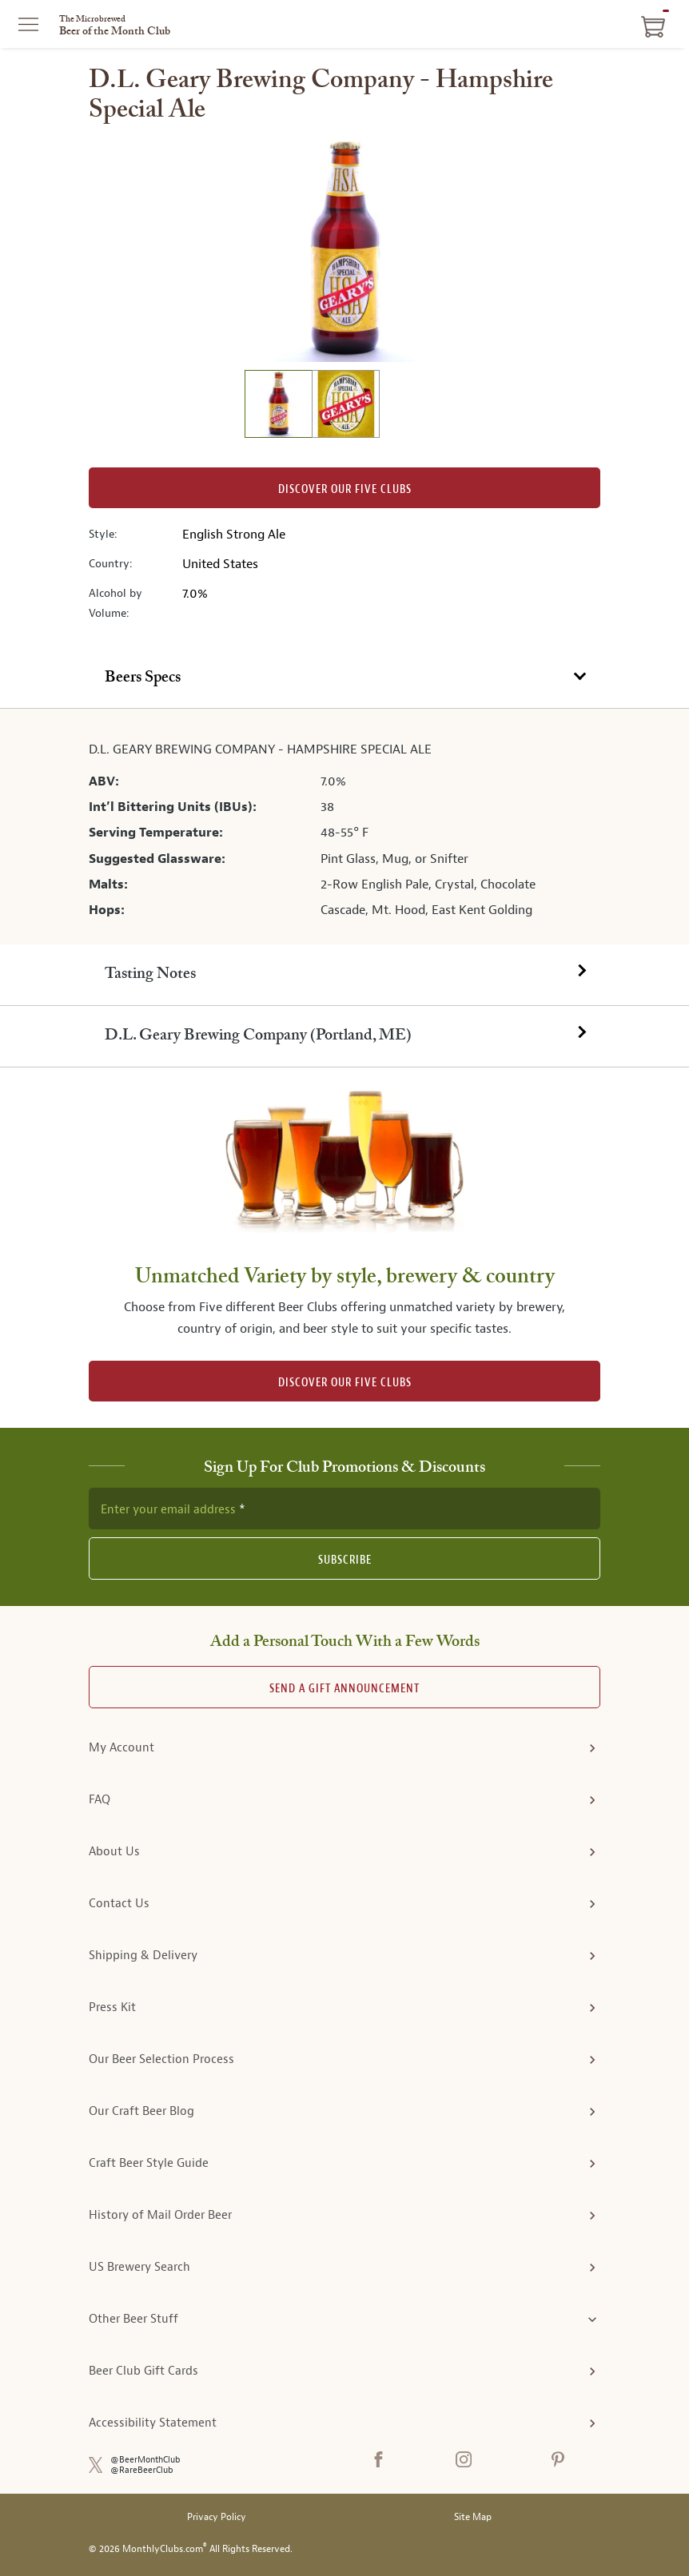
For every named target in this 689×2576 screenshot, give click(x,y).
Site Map (473, 2517)
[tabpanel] (344, 826)
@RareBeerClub (141, 2470)
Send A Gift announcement (344, 1689)
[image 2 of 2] (345, 406)
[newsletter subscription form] (344, 1508)
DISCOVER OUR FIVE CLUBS (345, 1383)
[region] (344, 250)
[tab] (344, 679)
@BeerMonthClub (145, 2460)
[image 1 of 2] (278, 406)
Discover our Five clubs (345, 489)
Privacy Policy (216, 2517)
